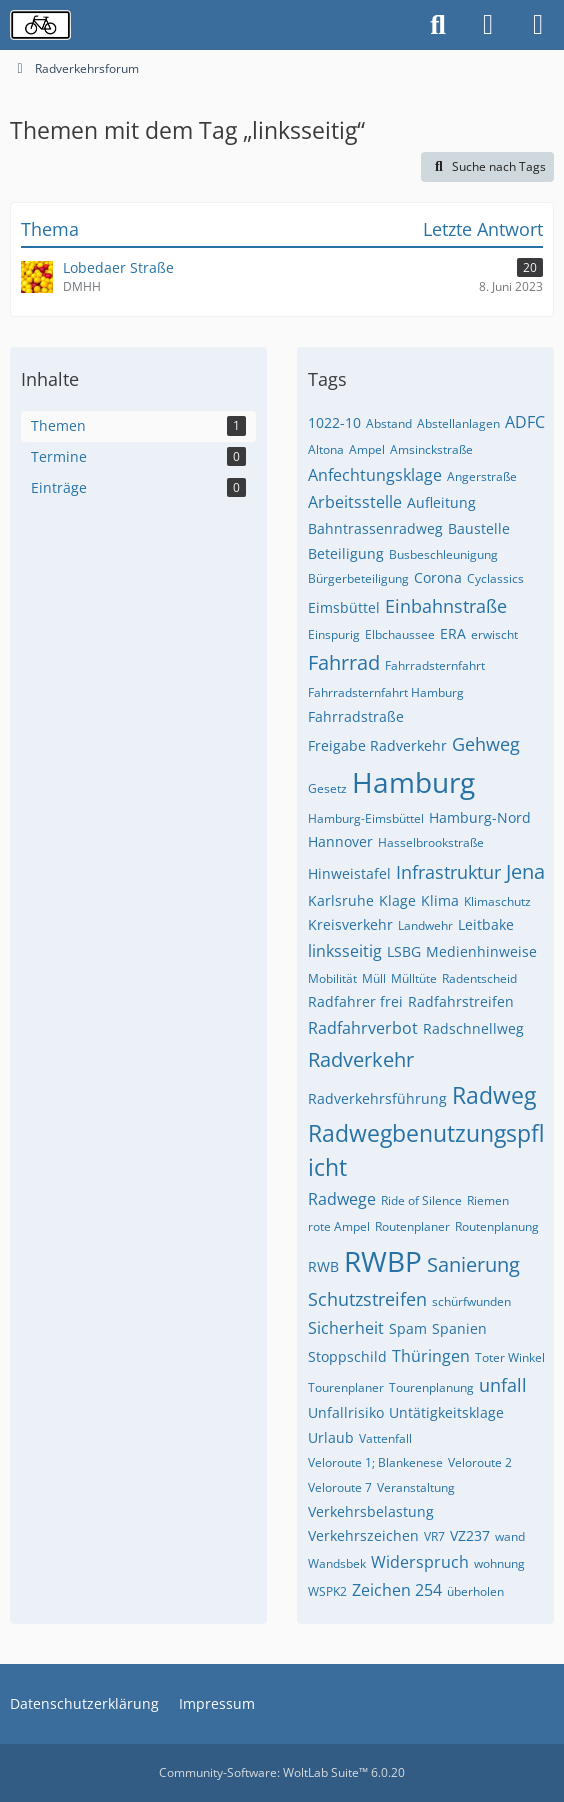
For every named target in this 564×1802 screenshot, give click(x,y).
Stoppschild (347, 1356)
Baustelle (479, 528)
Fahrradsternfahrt (435, 665)
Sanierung (473, 1264)
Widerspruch (420, 1562)
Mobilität (332, 978)
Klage (397, 900)
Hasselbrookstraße (431, 842)
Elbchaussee (400, 634)
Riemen (488, 1200)
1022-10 (334, 422)
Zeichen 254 (397, 1590)
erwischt (494, 634)
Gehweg (486, 744)
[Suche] (438, 25)
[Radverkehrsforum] (40, 25)
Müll (374, 978)
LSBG (404, 951)
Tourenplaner (346, 1387)
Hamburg (413, 782)
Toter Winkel (510, 1357)
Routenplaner (412, 1226)
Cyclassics (495, 578)
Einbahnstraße (446, 606)
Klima (440, 900)
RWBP (383, 1261)
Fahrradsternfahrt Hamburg (386, 692)
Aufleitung (441, 502)
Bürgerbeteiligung (358, 578)
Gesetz (327, 788)
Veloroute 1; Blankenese (375, 1462)
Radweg (494, 1095)
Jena (525, 871)
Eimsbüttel (344, 607)
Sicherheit (346, 1328)
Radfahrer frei (355, 1001)
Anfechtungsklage (375, 475)
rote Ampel (339, 1226)
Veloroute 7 (340, 1487)
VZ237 (470, 1535)
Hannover (340, 841)
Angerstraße (482, 476)
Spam (408, 1328)
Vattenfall (385, 1438)
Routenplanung (497, 1226)
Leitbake (486, 924)
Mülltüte (414, 978)
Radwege (342, 1199)
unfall (503, 1385)
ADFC (525, 422)
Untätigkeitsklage (446, 1412)
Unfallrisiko (346, 1412)
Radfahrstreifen (461, 1001)
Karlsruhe (341, 900)
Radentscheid (479, 978)
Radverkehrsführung (377, 1098)
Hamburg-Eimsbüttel (366, 818)
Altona (326, 449)
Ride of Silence (421, 1200)
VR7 (434, 1536)
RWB (323, 1266)
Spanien (459, 1328)
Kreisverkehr (350, 924)
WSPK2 (327, 1591)
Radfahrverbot (363, 1028)
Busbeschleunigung (443, 554)
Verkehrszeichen (363, 1535)
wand (510, 1536)
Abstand (389, 423)
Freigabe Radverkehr (377, 745)
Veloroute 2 (480, 1462)
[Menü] (538, 25)
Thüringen (431, 1356)
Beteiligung (346, 553)
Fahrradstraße (356, 716)
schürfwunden (471, 1301)
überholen (475, 1591)
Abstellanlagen (458, 423)
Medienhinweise (481, 951)
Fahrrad (344, 662)
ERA (453, 633)
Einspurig (334, 634)
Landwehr (425, 925)
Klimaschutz (497, 901)
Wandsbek (337, 1563)
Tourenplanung (431, 1387)
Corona (438, 577)
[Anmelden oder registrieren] (488, 25)
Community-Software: (282, 1772)
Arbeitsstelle (355, 502)
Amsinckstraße (431, 449)
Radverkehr (361, 1059)
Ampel (367, 449)
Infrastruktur (448, 872)
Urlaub (331, 1437)
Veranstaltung (416, 1487)
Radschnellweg (473, 1028)
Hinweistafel (349, 873)
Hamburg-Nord (480, 817)
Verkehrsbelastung (371, 1511)
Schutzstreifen (367, 1299)
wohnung (499, 1563)
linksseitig (345, 951)
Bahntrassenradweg (375, 528)
